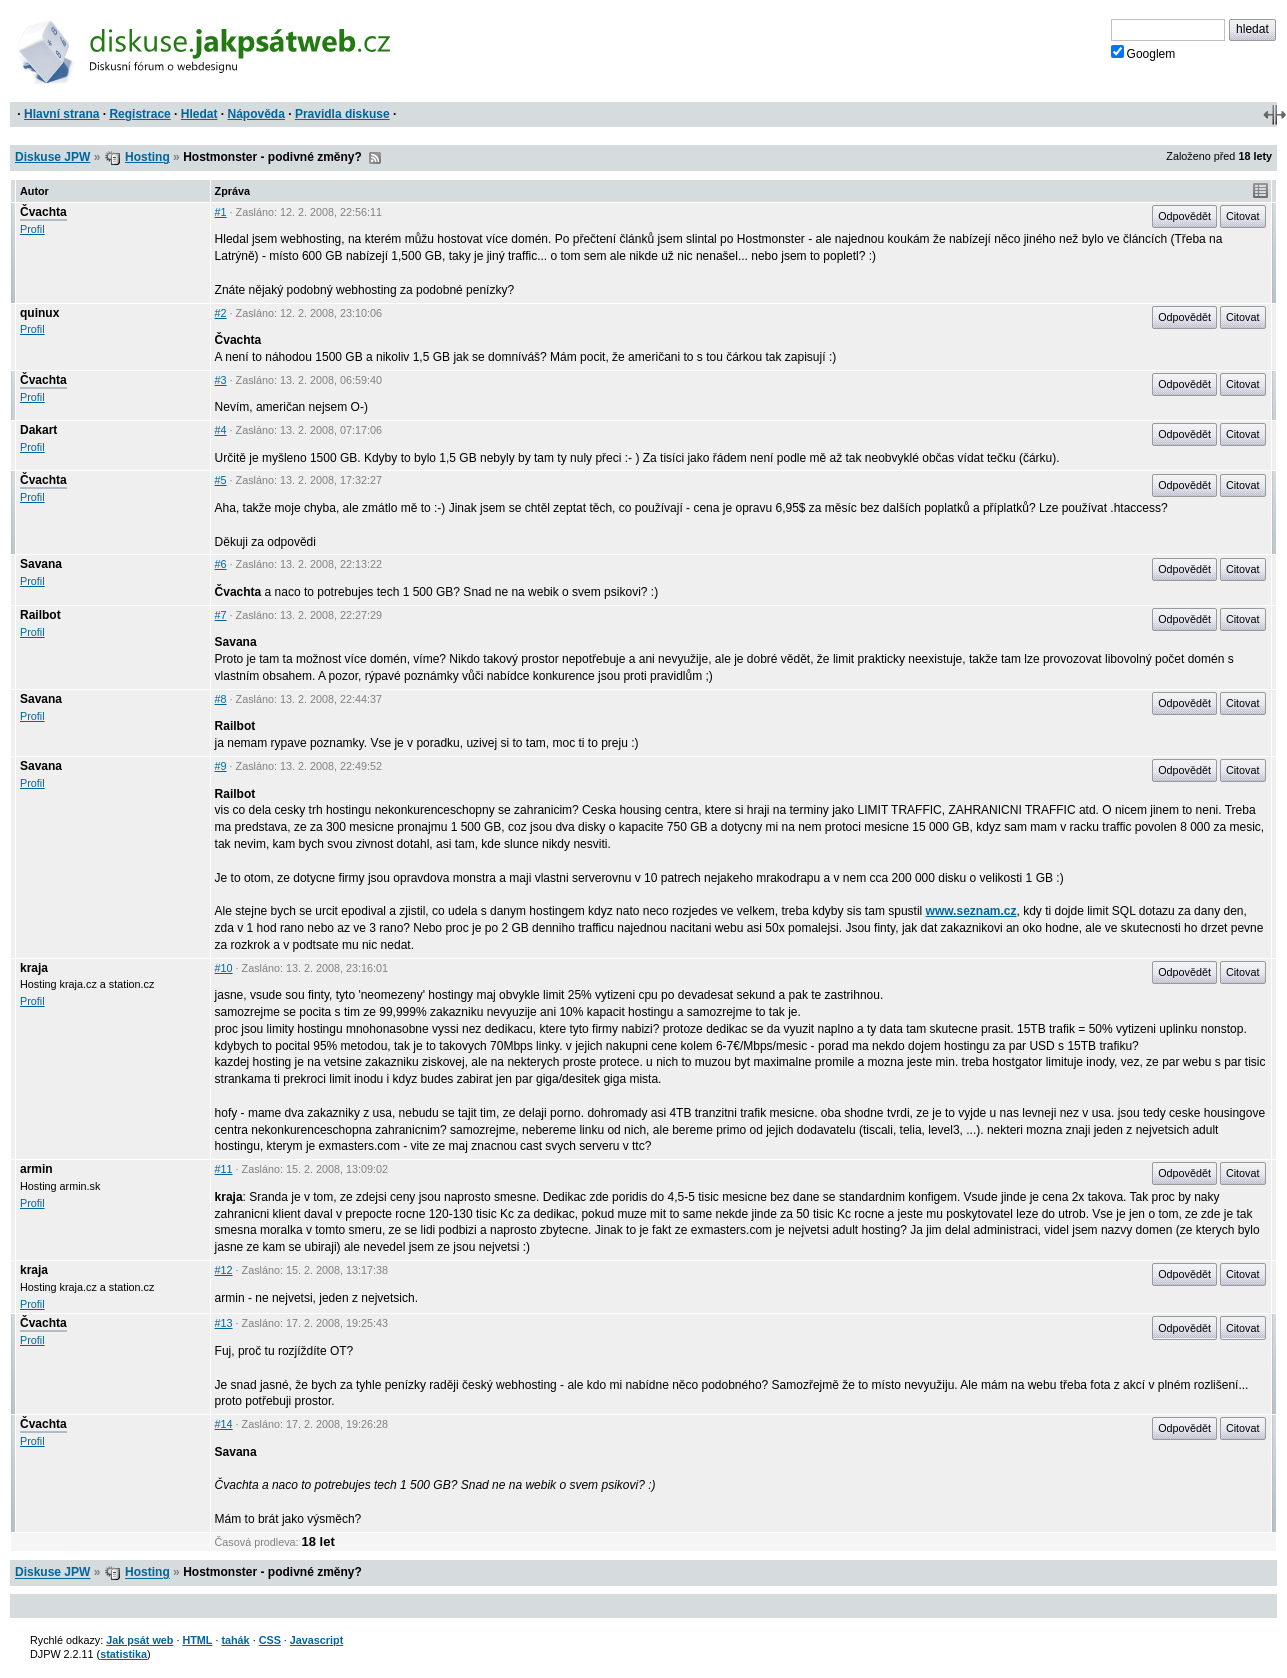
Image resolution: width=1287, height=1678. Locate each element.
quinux (39, 313)
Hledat (199, 114)
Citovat (1243, 216)
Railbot (40, 615)
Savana (41, 564)
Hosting (147, 157)
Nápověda (256, 114)
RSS (375, 158)
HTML (197, 1640)
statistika (123, 1654)
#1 (221, 212)
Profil (32, 229)
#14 (224, 1424)
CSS (270, 1640)
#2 (221, 313)
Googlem (1143, 53)
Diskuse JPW (52, 157)
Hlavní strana (61, 114)
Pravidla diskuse (342, 114)
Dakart (38, 430)
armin (36, 1169)
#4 (221, 430)
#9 (221, 766)
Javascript (316, 1640)
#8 (221, 699)
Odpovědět (1184, 216)
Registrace (139, 114)
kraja (34, 968)
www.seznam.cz (971, 911)
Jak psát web (139, 1640)
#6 (221, 564)
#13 (224, 1323)
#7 (221, 615)
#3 (221, 380)
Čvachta (43, 212)
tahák (235, 1640)
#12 (224, 1270)
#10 (224, 968)
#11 (224, 1169)
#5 (221, 480)
